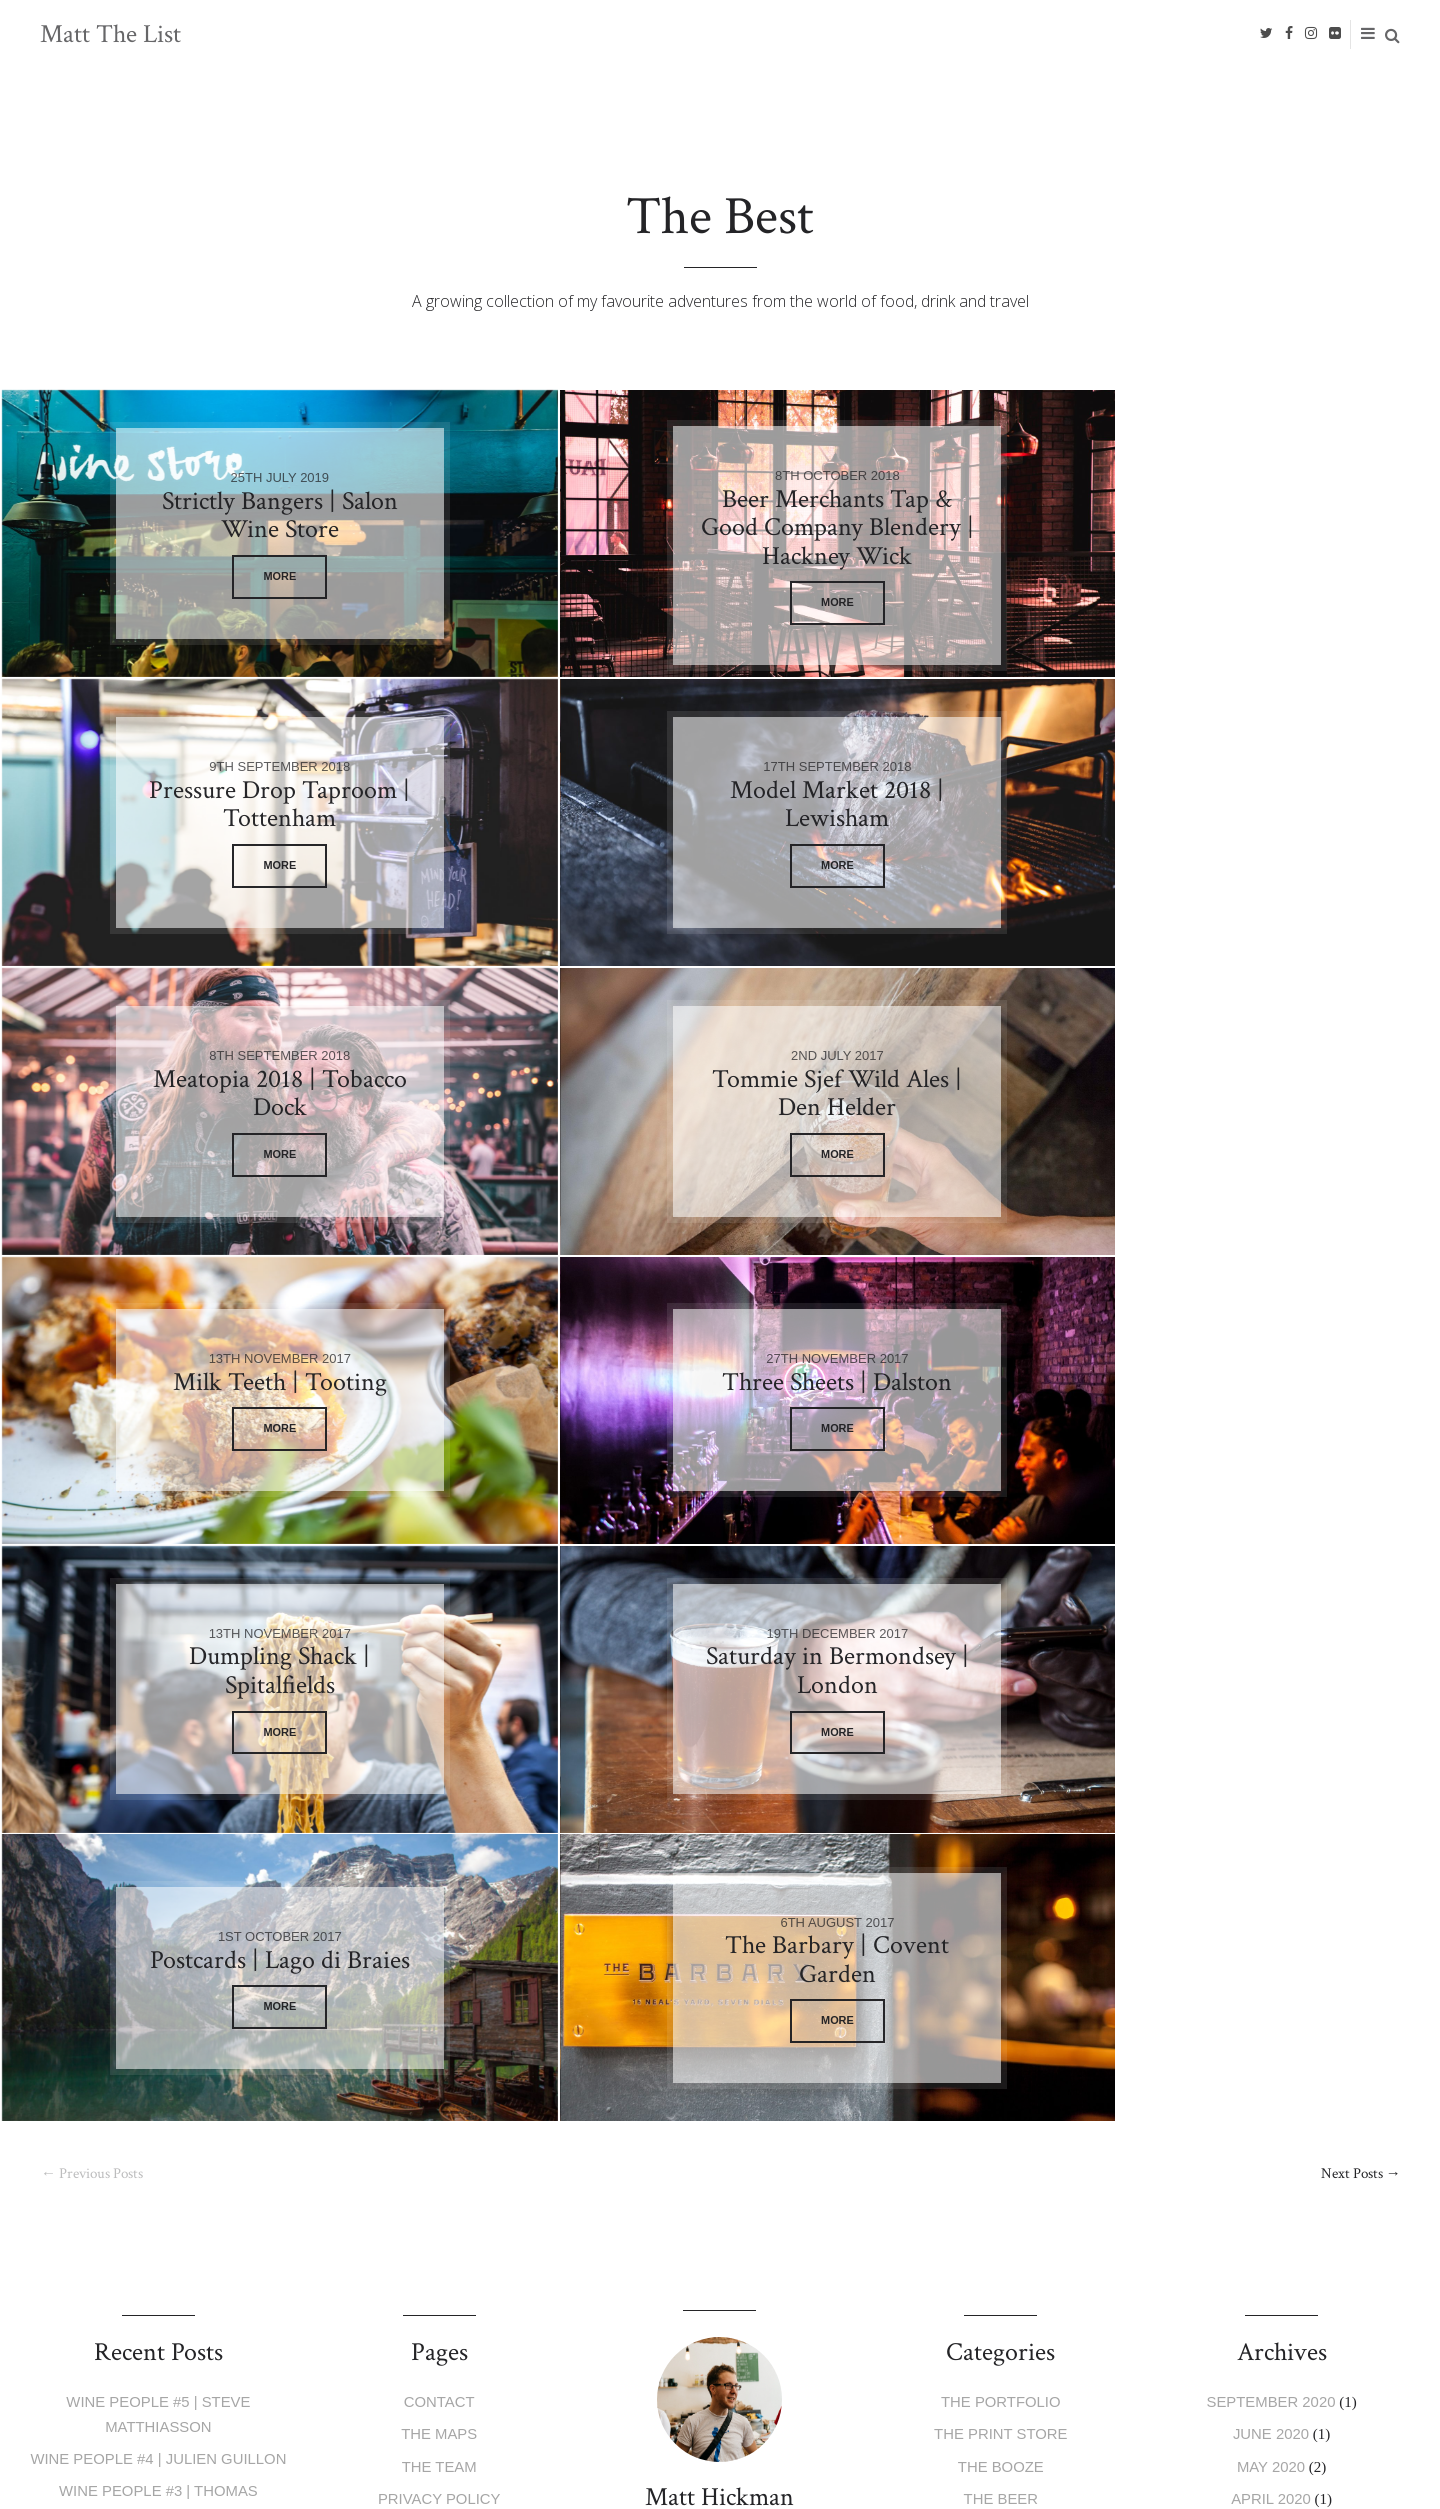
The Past (1001, 2076)
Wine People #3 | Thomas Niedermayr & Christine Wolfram (158, 1935)
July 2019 (1271, 1981)
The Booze (1000, 1887)
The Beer (1000, 1918)
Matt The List (110, 34)
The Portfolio (1001, 1824)
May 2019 (1271, 2013)
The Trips (1001, 1981)
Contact (439, 1824)
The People (1001, 2044)
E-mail (442, 2294)
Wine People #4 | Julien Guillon (158, 1879)
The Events (1001, 2013)
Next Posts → (1359, 1596)
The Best (1000, 2107)
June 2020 (1271, 1855)
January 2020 (1270, 1950)
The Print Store (1001, 1855)
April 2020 (1271, 1918)
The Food (1001, 1950)
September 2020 (1271, 1824)
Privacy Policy (439, 1918)
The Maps (439, 1855)
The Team (439, 1887)
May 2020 (1271, 1887)
